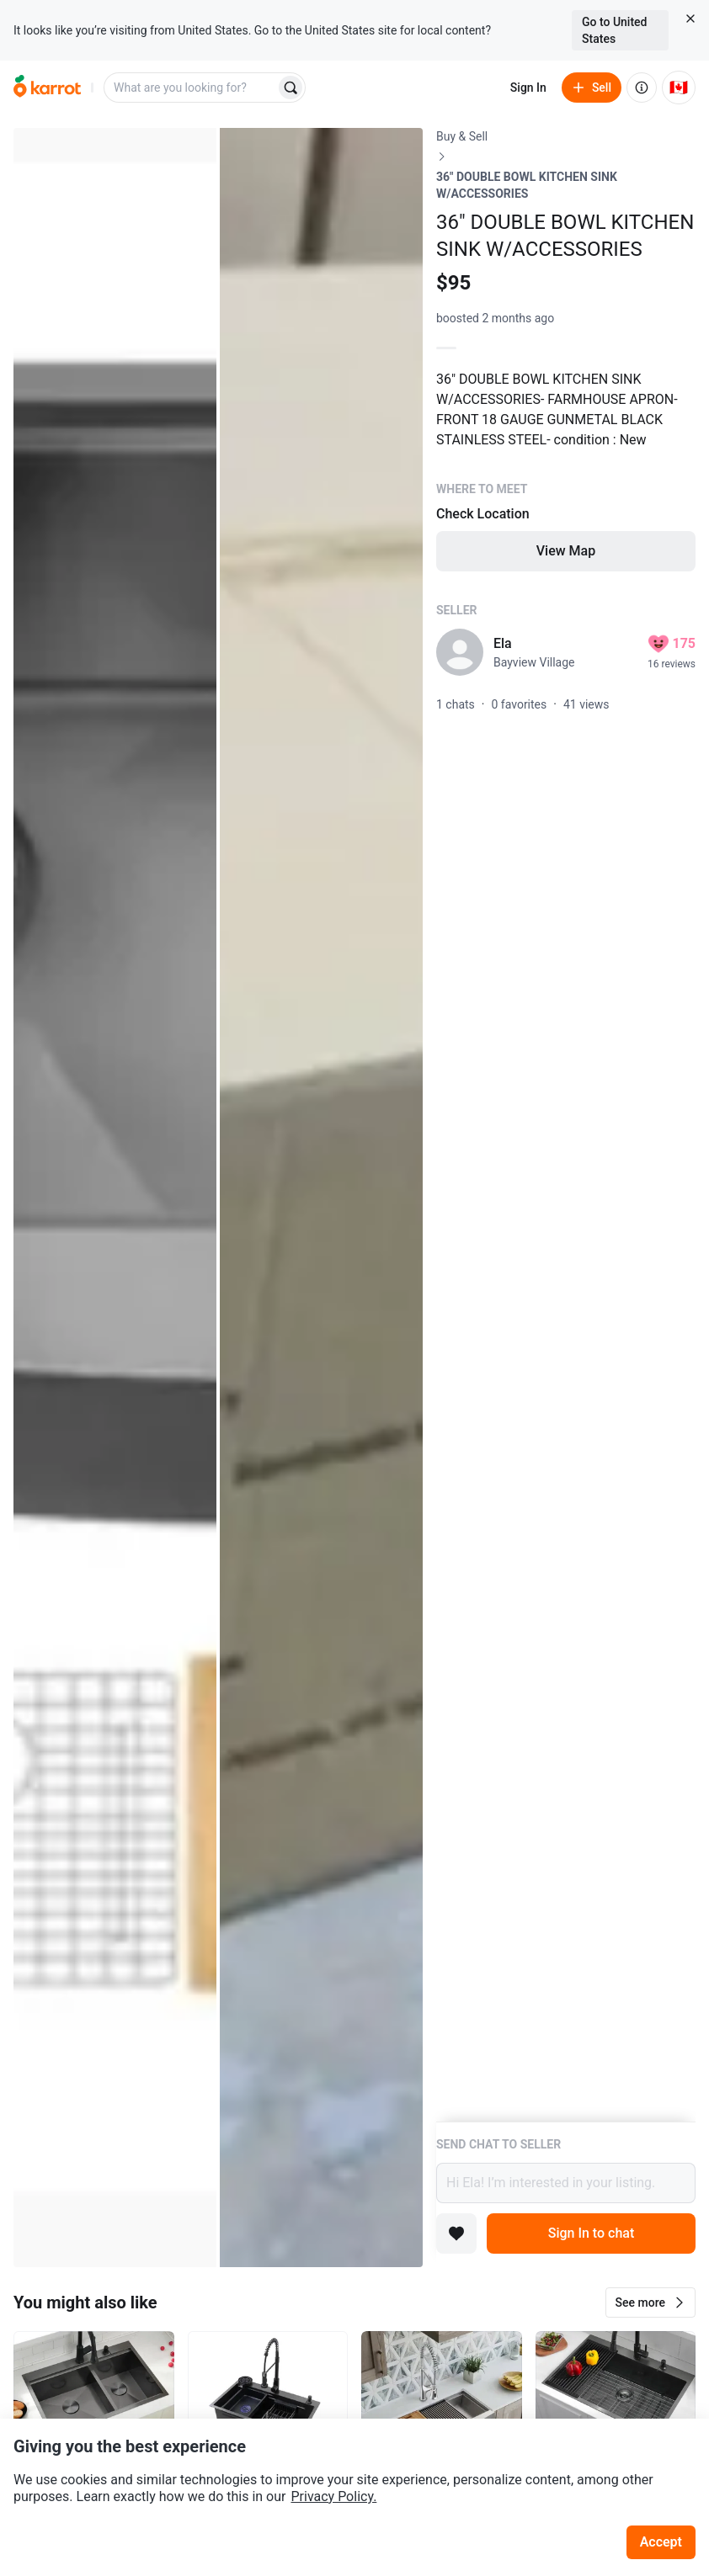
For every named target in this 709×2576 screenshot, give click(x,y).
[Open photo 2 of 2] (321, 1197)
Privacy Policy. (333, 2496)
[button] (650, 2302)
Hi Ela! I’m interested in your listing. (566, 2183)
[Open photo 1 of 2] (114, 1197)
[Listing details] (566, 1125)
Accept (661, 2542)
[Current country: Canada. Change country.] (679, 87)
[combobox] (191, 87)
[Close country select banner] (690, 18)
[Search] (290, 87)
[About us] (641, 87)
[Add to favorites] (456, 2233)
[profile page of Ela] (459, 652)
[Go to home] (47, 87)
